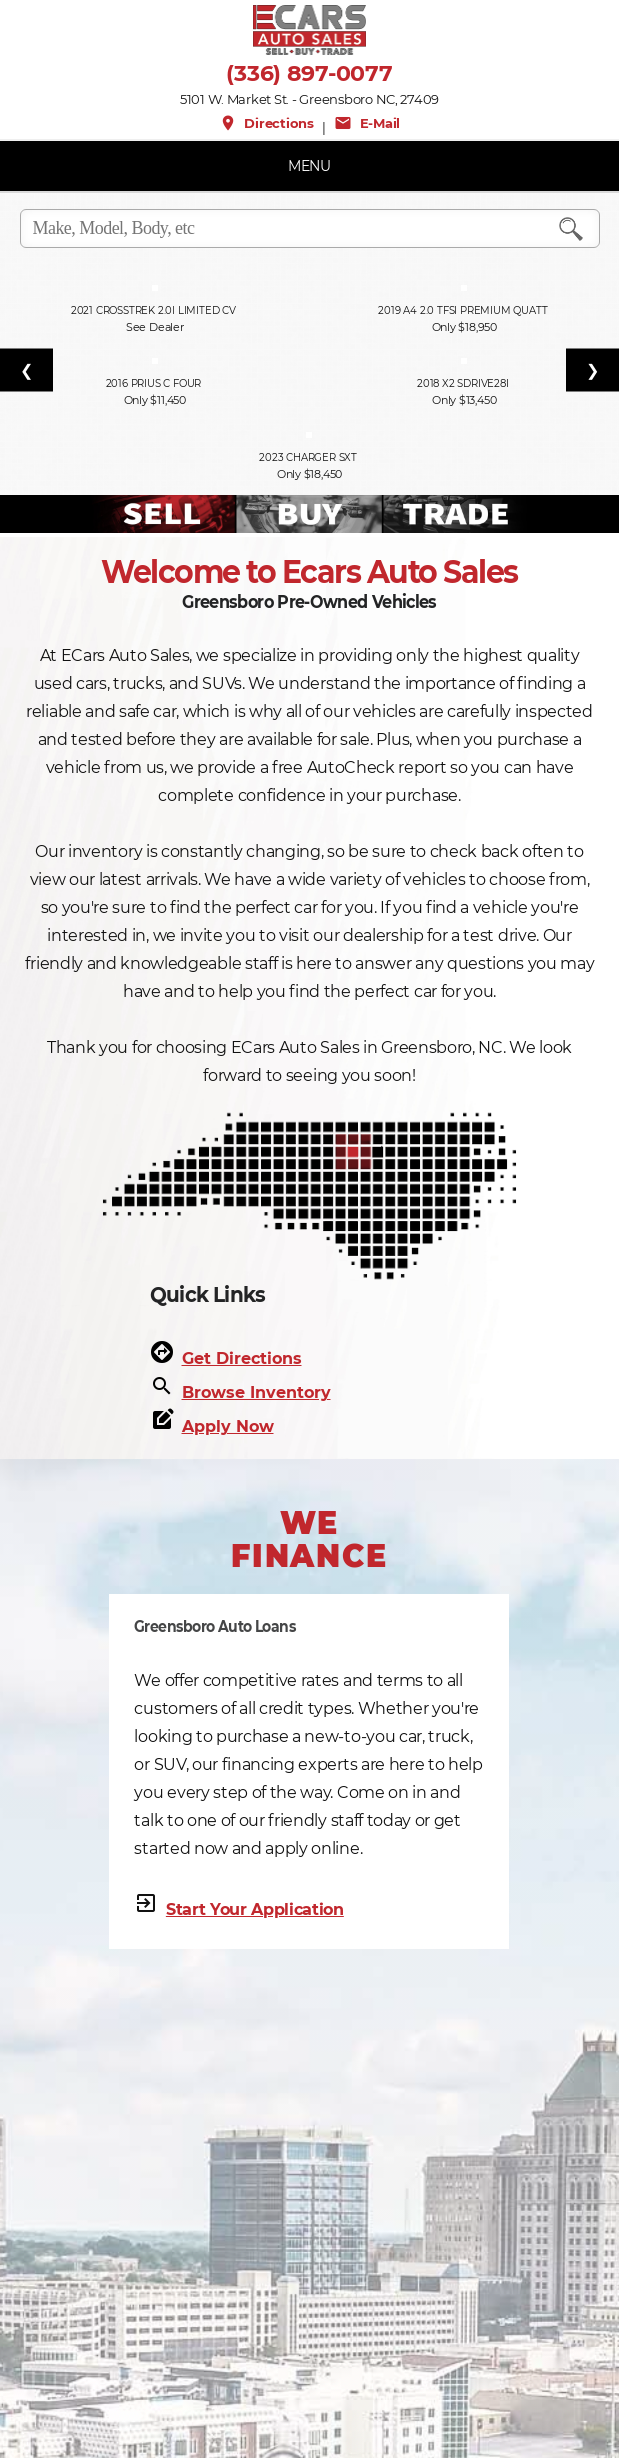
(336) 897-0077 (309, 74)
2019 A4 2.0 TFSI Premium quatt (464, 310)
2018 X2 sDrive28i (464, 383)
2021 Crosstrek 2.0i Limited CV (155, 310)
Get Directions (242, 1358)
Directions (266, 123)
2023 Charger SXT (309, 457)
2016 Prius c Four (155, 383)
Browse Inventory (256, 1392)
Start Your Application (255, 1909)
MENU (309, 166)
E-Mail (367, 123)
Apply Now (228, 1426)
